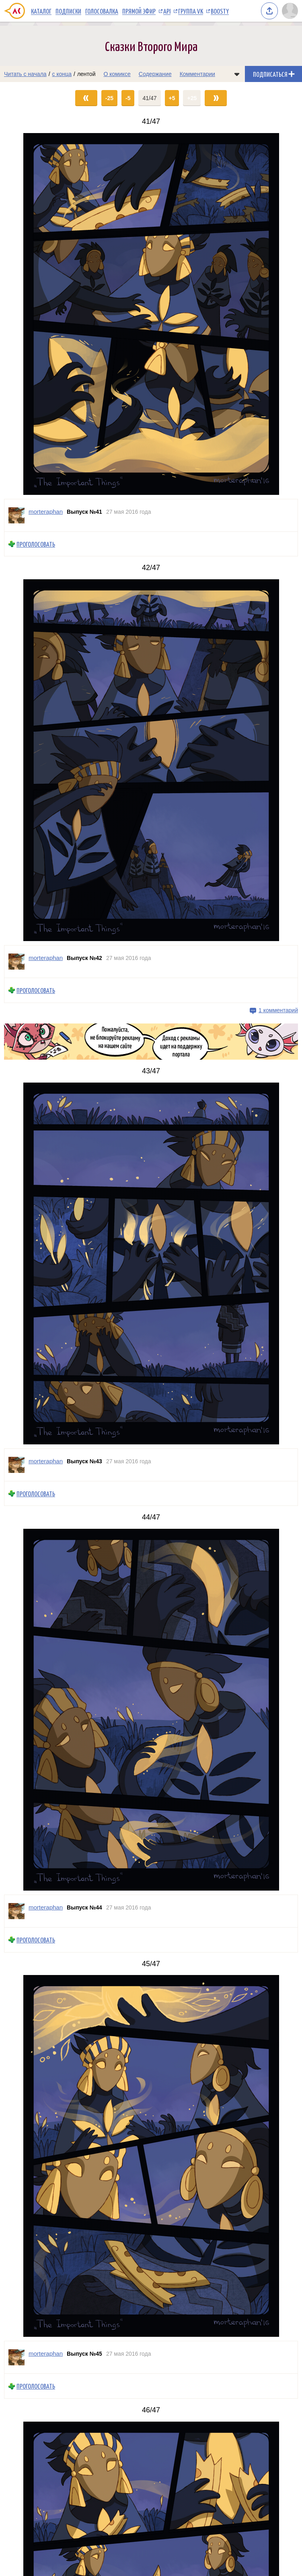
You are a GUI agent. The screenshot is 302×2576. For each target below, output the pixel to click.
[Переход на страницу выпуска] (151, 314)
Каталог (41, 10)
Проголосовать (35, 544)
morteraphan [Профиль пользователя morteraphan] (46, 511)
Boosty (220, 10)
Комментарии (197, 74)
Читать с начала (25, 74)
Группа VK (190, 10)
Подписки (68, 10)
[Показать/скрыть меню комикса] (237, 74)
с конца (62, 74)
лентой (86, 74)
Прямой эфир (139, 10)
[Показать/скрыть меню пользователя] (290, 11)
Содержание (155, 74)
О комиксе (116, 74)
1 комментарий (278, 1010)
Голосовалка (101, 10)
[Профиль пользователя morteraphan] (16, 515)
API (167, 10)
